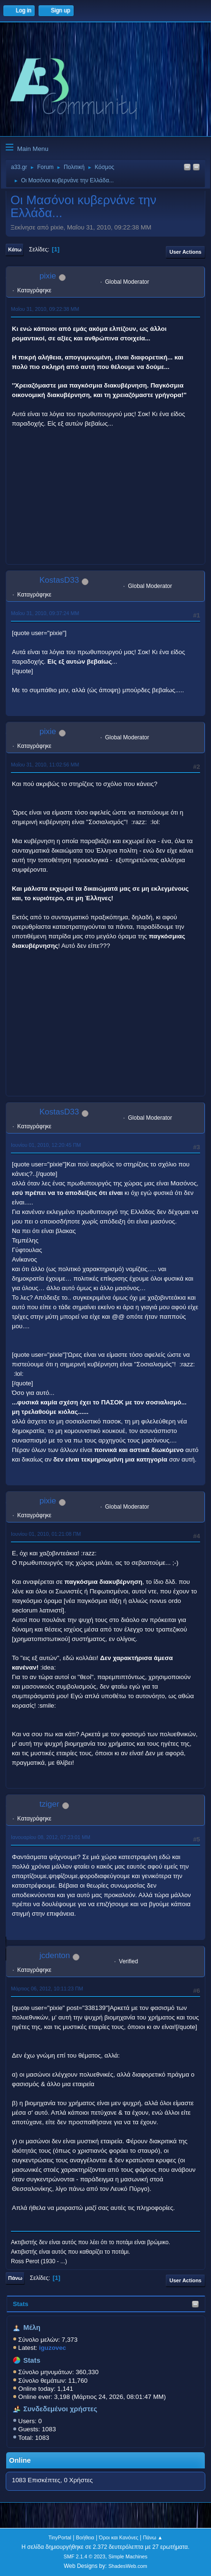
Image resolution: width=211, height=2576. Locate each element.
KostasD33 (59, 580)
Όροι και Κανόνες (118, 2537)
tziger (49, 1804)
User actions (185, 252)
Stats (21, 2303)
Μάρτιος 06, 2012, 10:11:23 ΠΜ (47, 1988)
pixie (47, 275)
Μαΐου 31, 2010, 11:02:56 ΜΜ (45, 764)
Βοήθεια (85, 2537)
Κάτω (14, 249)
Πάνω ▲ (153, 2537)
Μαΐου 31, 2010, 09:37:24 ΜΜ (45, 613)
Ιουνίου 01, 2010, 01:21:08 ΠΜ (46, 1534)
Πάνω (15, 2278)
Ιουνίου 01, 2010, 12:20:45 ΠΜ (46, 1145)
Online (20, 2460)
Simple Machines (127, 2556)
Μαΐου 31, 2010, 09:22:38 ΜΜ (45, 309)
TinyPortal (59, 2537)
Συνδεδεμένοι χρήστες (60, 2409)
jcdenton (54, 1955)
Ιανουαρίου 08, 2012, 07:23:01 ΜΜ (50, 1837)
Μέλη (31, 2327)
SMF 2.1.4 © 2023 (85, 2556)
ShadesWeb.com (127, 2566)
